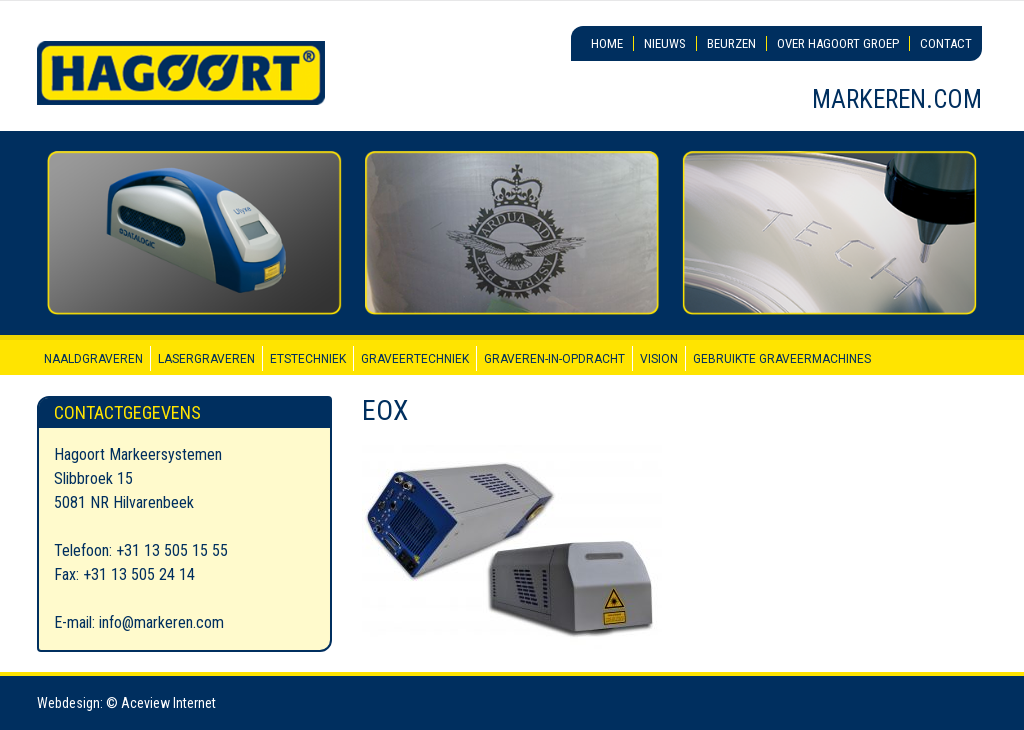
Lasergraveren (206, 359)
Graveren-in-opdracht (554, 359)
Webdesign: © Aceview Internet (126, 703)
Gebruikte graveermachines (782, 359)
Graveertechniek (415, 359)
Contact (946, 43)
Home (607, 43)
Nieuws (665, 43)
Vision (659, 359)
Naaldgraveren (93, 359)
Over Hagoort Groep (838, 43)
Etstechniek (308, 359)
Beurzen (731, 43)
